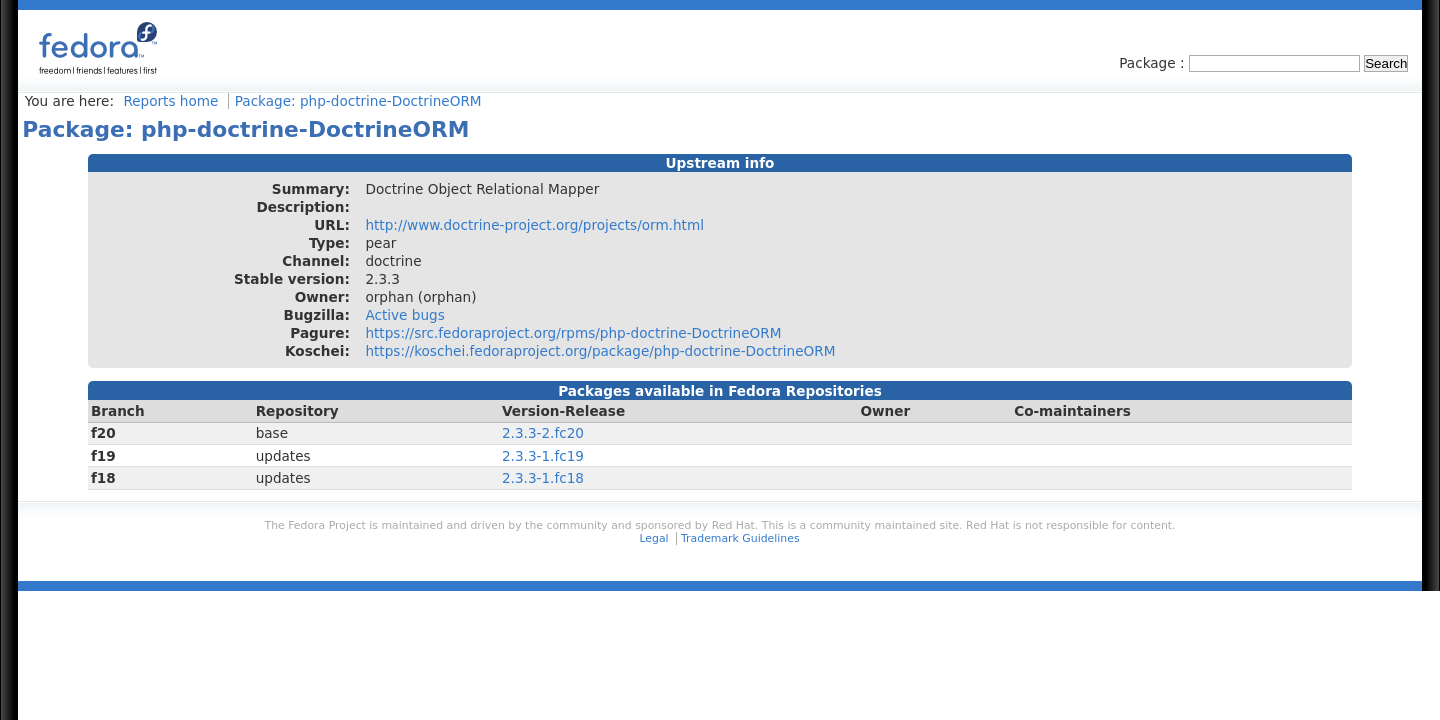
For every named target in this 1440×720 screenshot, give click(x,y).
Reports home (170, 101)
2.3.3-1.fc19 (543, 456)
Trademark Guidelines (740, 538)
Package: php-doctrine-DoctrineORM (358, 101)
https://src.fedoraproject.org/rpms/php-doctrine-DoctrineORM (573, 333)
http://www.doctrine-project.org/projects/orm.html (534, 225)
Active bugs (404, 315)
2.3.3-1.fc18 (543, 478)
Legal (653, 538)
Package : (1154, 63)
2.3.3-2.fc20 (543, 433)
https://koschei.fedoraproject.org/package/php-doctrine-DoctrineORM (600, 351)
